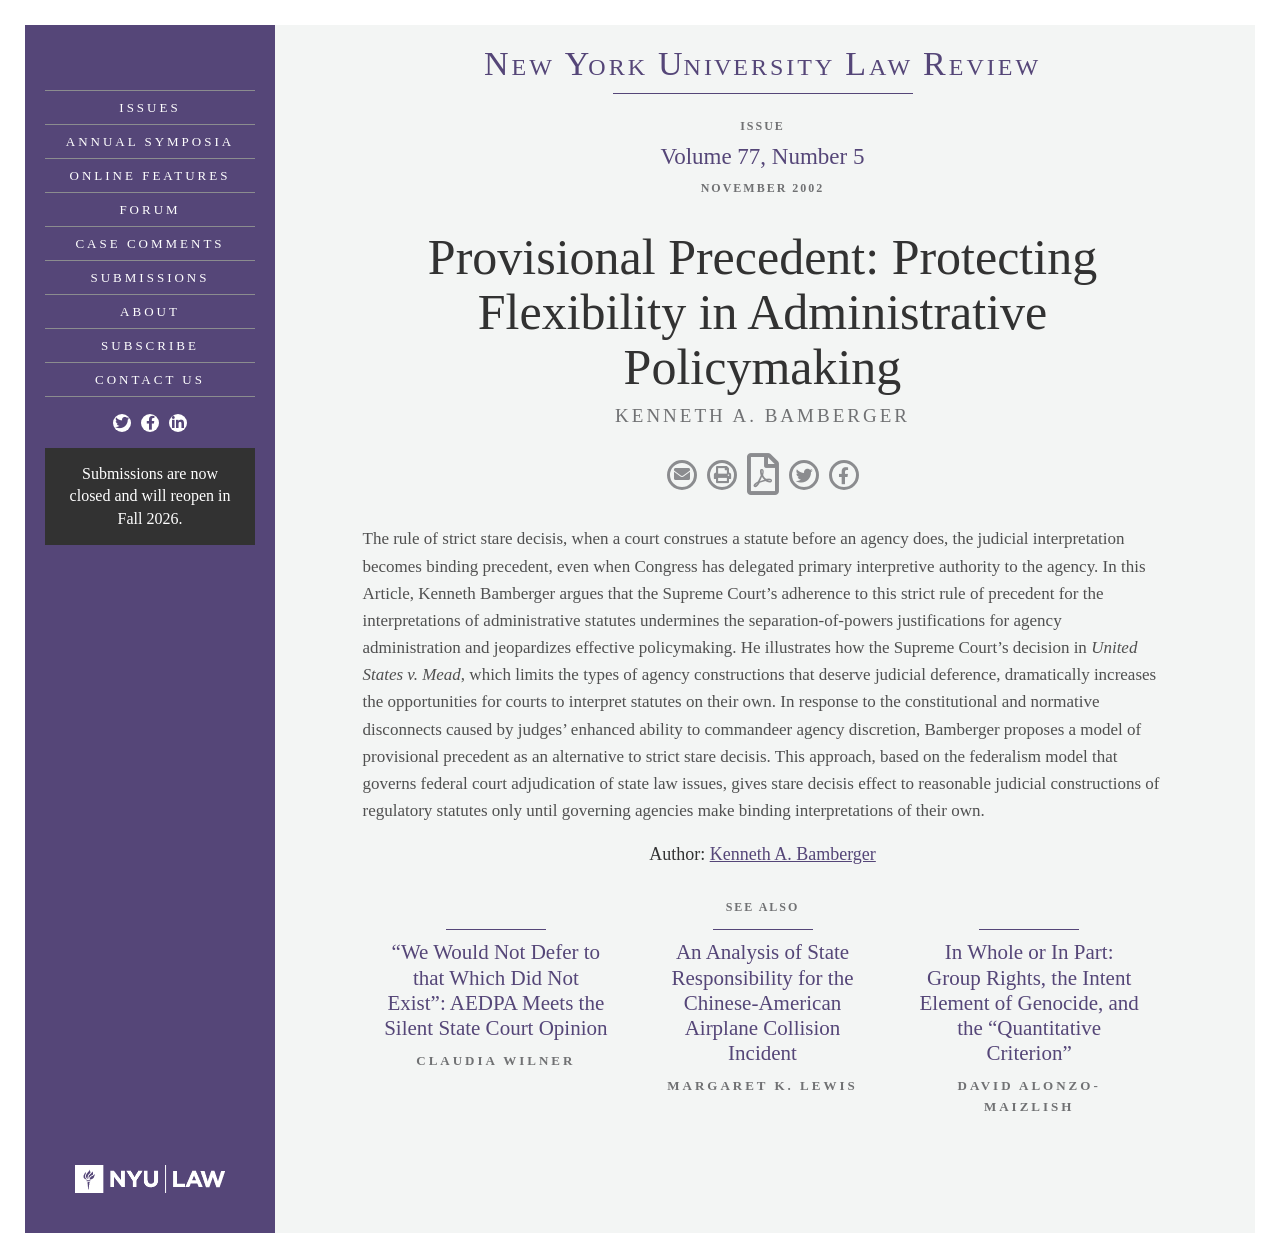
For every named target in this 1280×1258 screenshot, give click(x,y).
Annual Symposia (150, 141)
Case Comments (149, 243)
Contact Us (150, 379)
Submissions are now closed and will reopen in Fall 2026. (150, 496)
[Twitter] (122, 423)
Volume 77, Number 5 (762, 156)
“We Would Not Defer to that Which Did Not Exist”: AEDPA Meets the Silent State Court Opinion (495, 990)
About (150, 311)
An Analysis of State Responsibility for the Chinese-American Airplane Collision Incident (763, 1002)
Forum (149, 209)
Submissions (150, 277)
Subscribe (150, 345)
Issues (149, 107)
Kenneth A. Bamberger (793, 854)
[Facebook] (150, 423)
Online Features (150, 175)
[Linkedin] (178, 423)
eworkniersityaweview (762, 67)
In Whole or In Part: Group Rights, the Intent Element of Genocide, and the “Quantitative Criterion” (1029, 1002)
